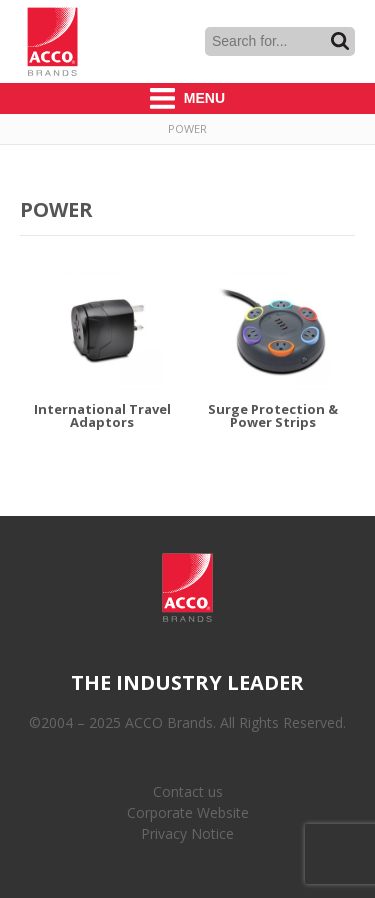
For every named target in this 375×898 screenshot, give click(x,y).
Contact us (188, 791)
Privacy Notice (187, 833)
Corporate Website (188, 812)
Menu (187, 98)
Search (340, 41)
